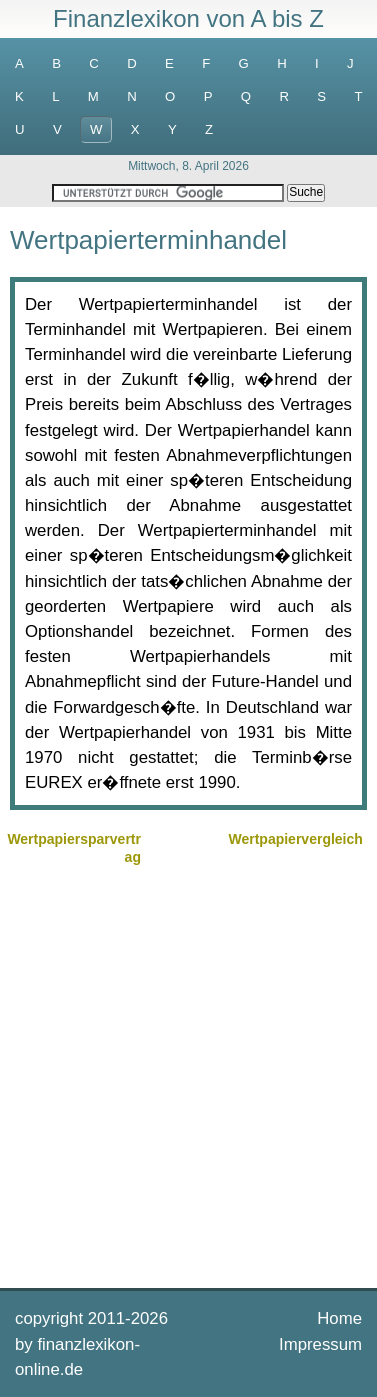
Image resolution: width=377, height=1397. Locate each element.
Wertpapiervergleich (295, 839)
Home (339, 1318)
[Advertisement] (188, 1074)
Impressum (320, 1344)
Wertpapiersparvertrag (74, 848)
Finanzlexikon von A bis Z (188, 18)
